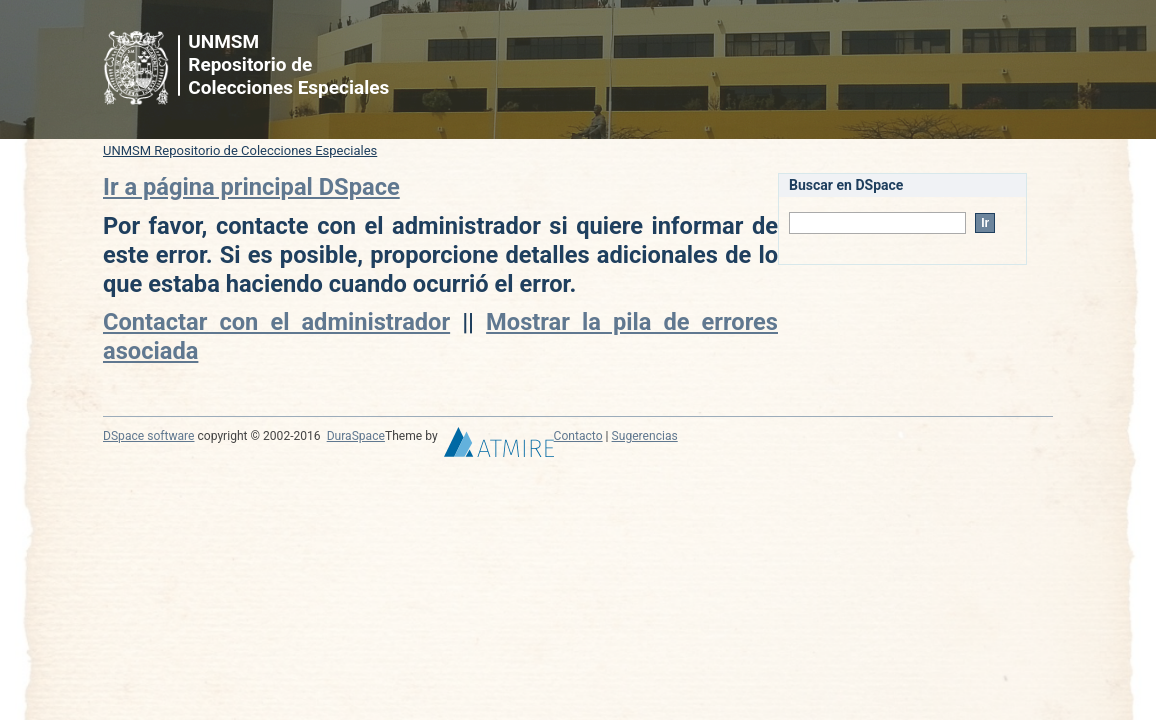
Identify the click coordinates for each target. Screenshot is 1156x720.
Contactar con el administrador (276, 322)
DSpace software (148, 436)
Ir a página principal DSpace (251, 187)
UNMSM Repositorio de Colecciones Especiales (240, 150)
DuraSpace (356, 436)
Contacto (578, 436)
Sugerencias (645, 436)
